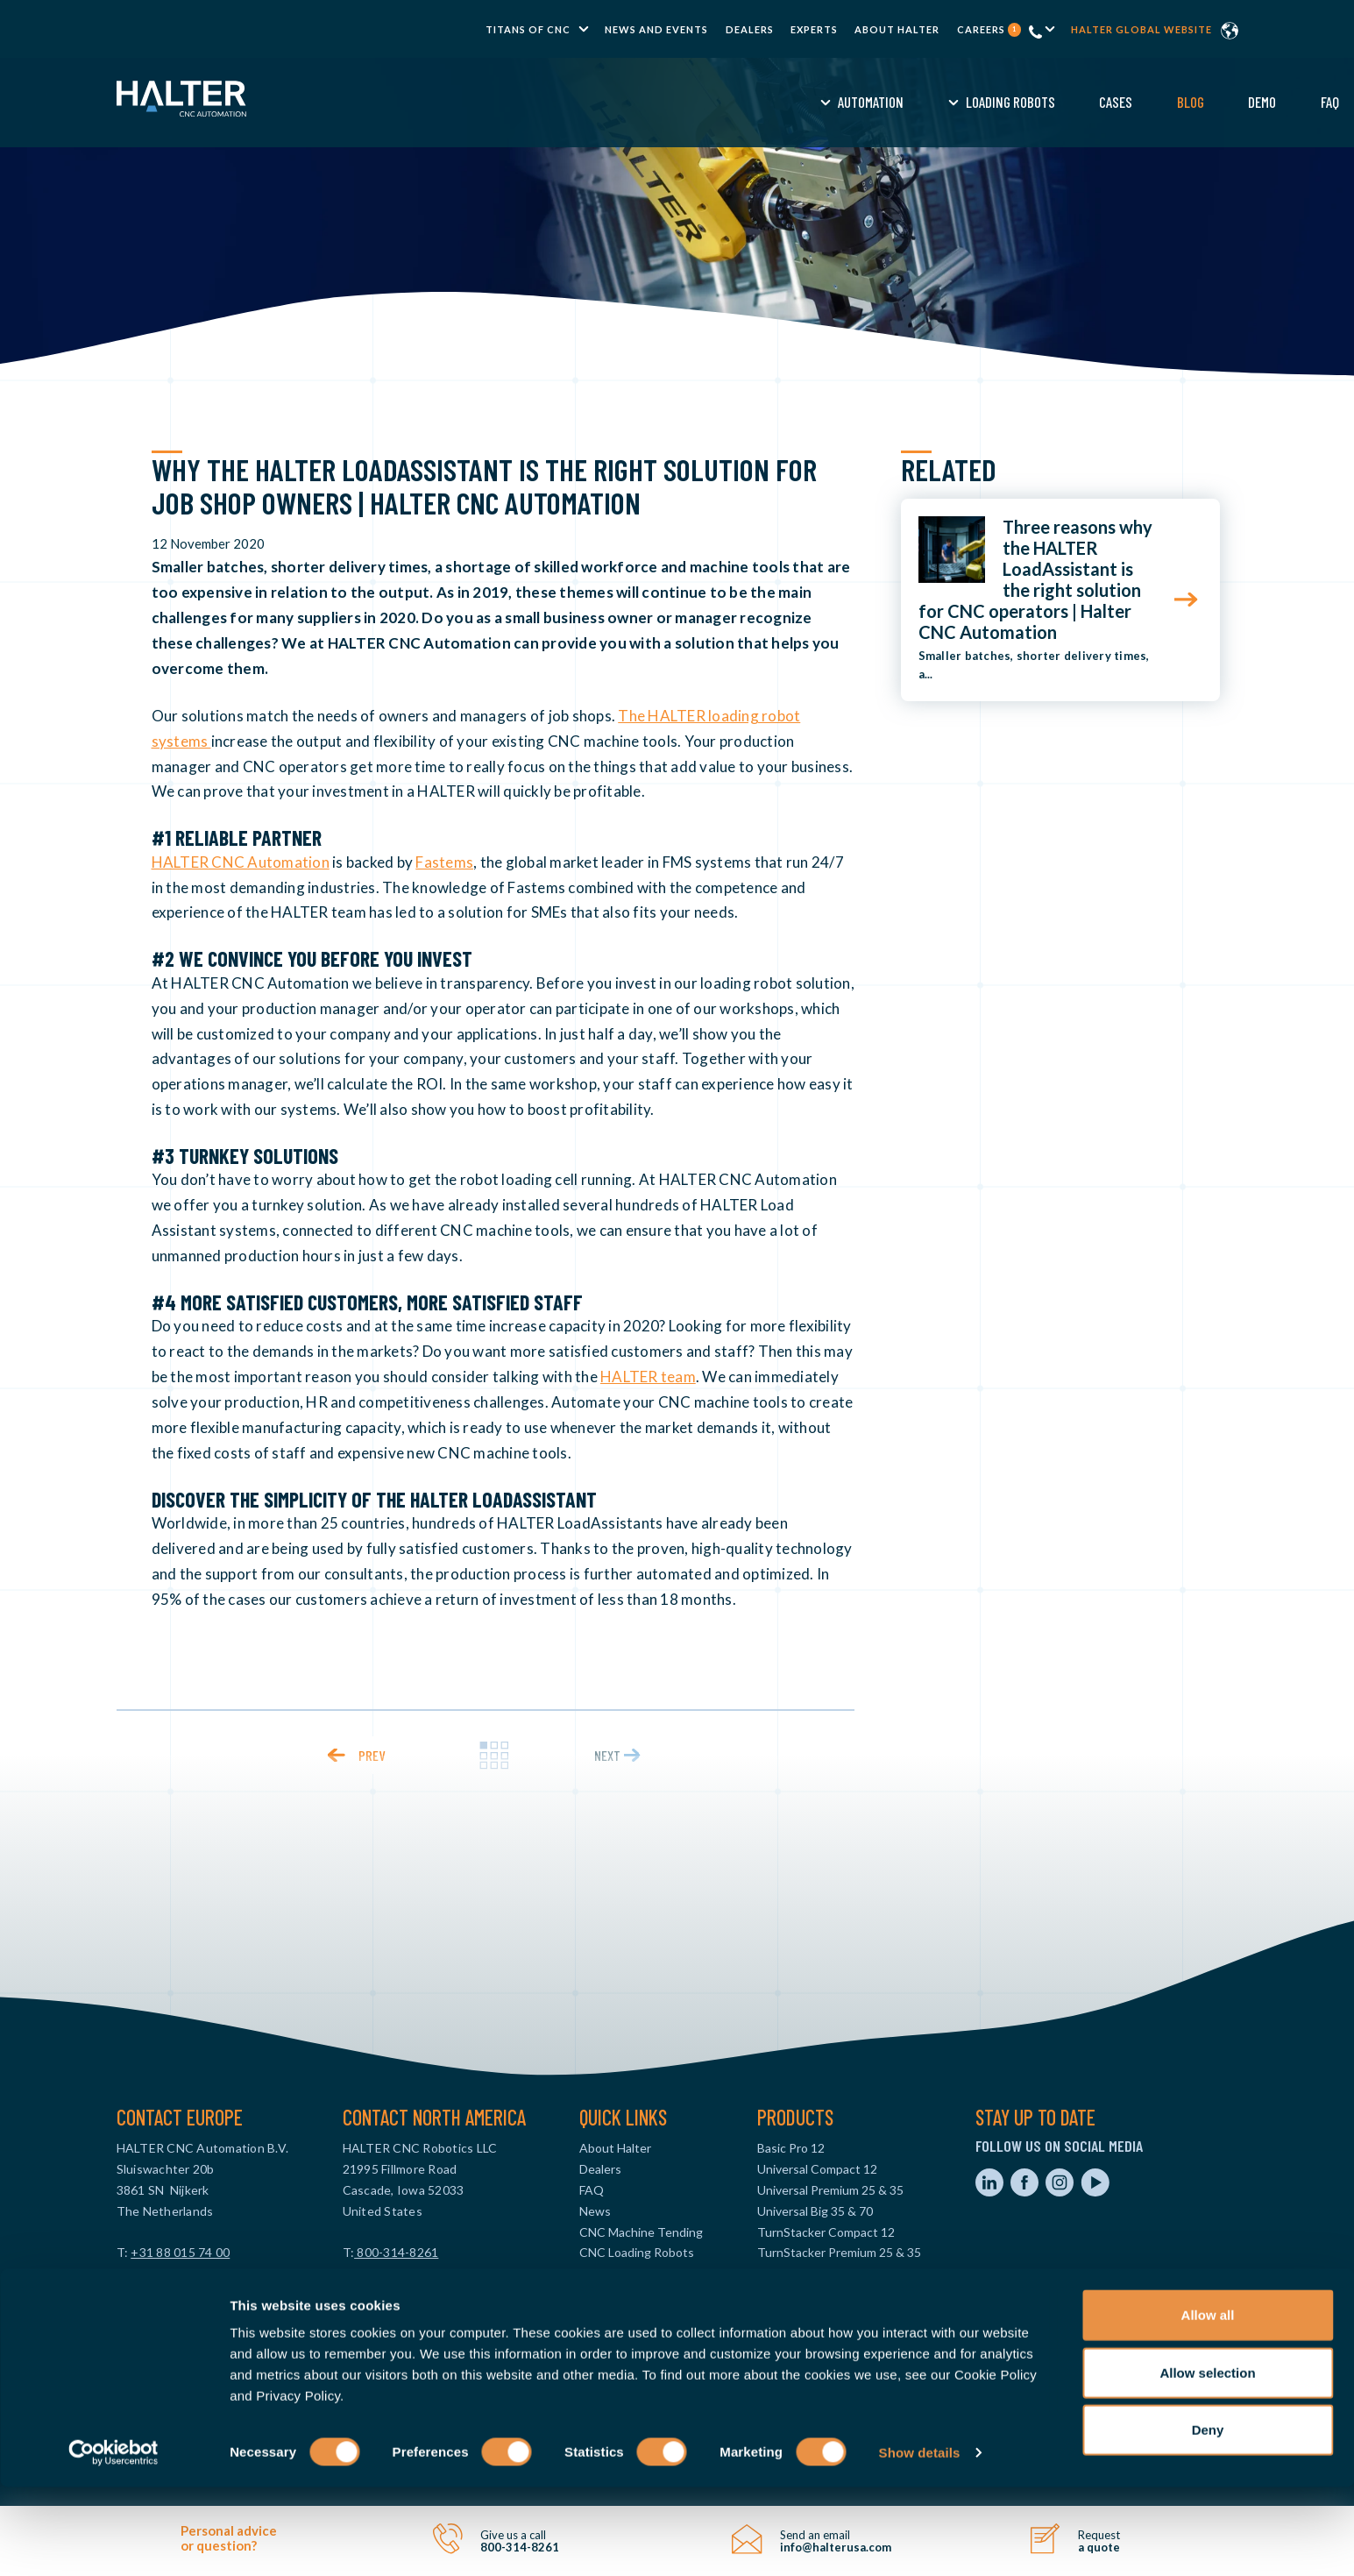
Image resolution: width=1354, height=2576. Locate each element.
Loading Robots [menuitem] (611, 101)
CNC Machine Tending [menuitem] (641, 2232)
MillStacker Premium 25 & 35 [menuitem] (835, 2294)
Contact (1152, 101)
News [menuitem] (595, 2210)
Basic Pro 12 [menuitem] (791, 2147)
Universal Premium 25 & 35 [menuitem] (830, 2189)
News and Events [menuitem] (656, 29)
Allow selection (1207, 2461)
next (607, 1755)
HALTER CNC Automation (241, 862)
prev (371, 1755)
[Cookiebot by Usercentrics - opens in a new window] (113, 2542)
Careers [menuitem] (989, 29)
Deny (1208, 2518)
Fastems (444, 862)
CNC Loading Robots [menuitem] (636, 2252)
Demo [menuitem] (863, 101)
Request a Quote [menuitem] (1030, 101)
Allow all (1208, 2403)
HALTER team (648, 1376)
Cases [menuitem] (717, 101)
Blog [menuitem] (791, 101)
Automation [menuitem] (472, 101)
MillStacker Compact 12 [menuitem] (822, 2273)
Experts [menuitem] (814, 29)
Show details (920, 2541)
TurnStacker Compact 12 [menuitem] (826, 2232)
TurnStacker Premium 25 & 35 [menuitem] (839, 2252)
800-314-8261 (396, 2252)
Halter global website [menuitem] (1141, 29)
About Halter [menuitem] (896, 29)
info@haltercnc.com (173, 2273)
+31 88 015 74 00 (180, 2252)
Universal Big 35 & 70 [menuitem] (815, 2210)
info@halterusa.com (399, 2273)
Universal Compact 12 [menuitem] (817, 2168)
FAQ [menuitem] (930, 101)
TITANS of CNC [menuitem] (528, 29)
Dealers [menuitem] (750, 29)
